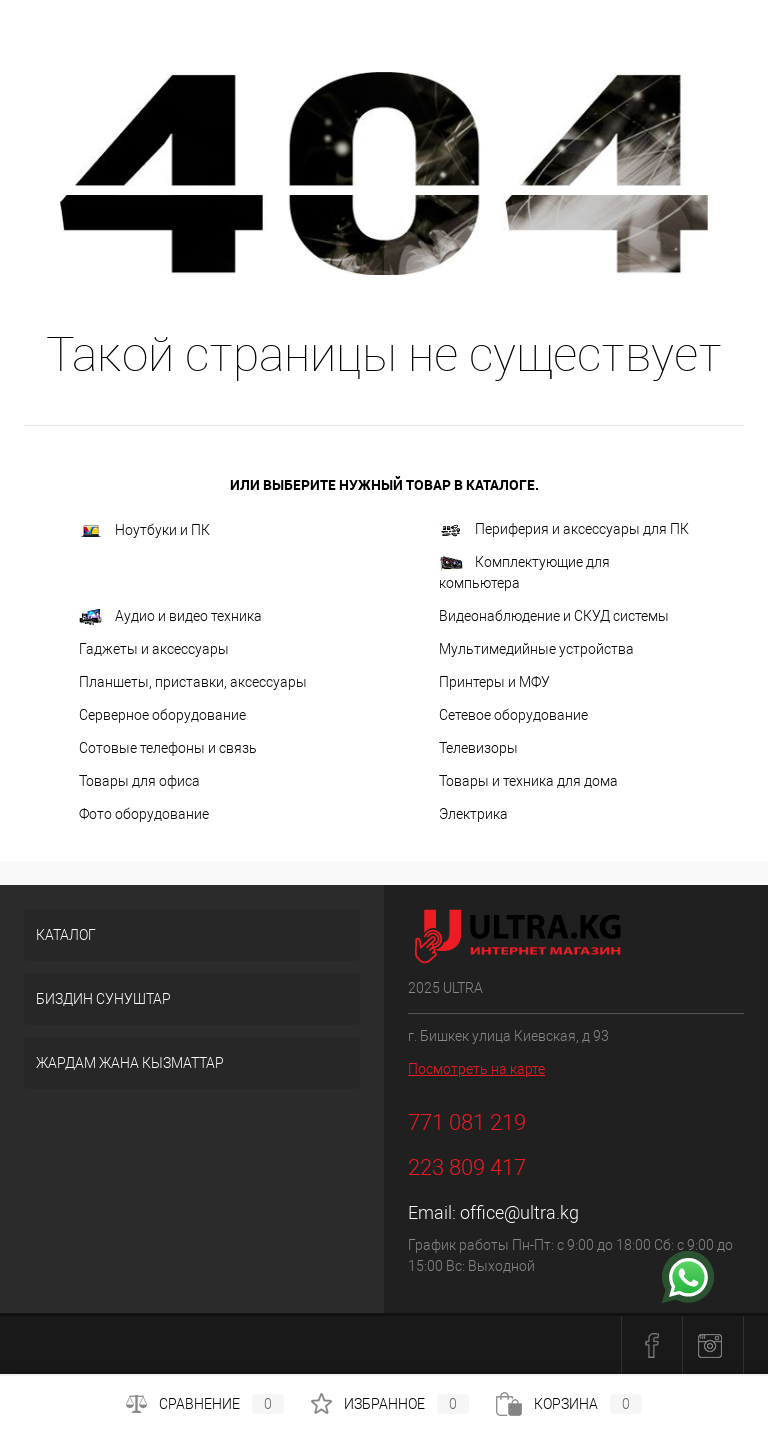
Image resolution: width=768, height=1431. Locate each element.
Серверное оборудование (162, 715)
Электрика (473, 814)
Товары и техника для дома (528, 781)
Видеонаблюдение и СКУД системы (554, 616)
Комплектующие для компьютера (524, 572)
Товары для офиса (139, 781)
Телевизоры (478, 748)
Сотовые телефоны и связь (168, 748)
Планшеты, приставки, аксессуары (193, 682)
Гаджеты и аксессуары (154, 649)
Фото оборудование (144, 814)
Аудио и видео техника (170, 617)
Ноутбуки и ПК (144, 531)
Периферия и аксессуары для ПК (564, 530)
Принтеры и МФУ (494, 682)
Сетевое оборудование (513, 715)
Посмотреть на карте (476, 1069)
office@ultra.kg (519, 1212)
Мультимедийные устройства (536, 649)
